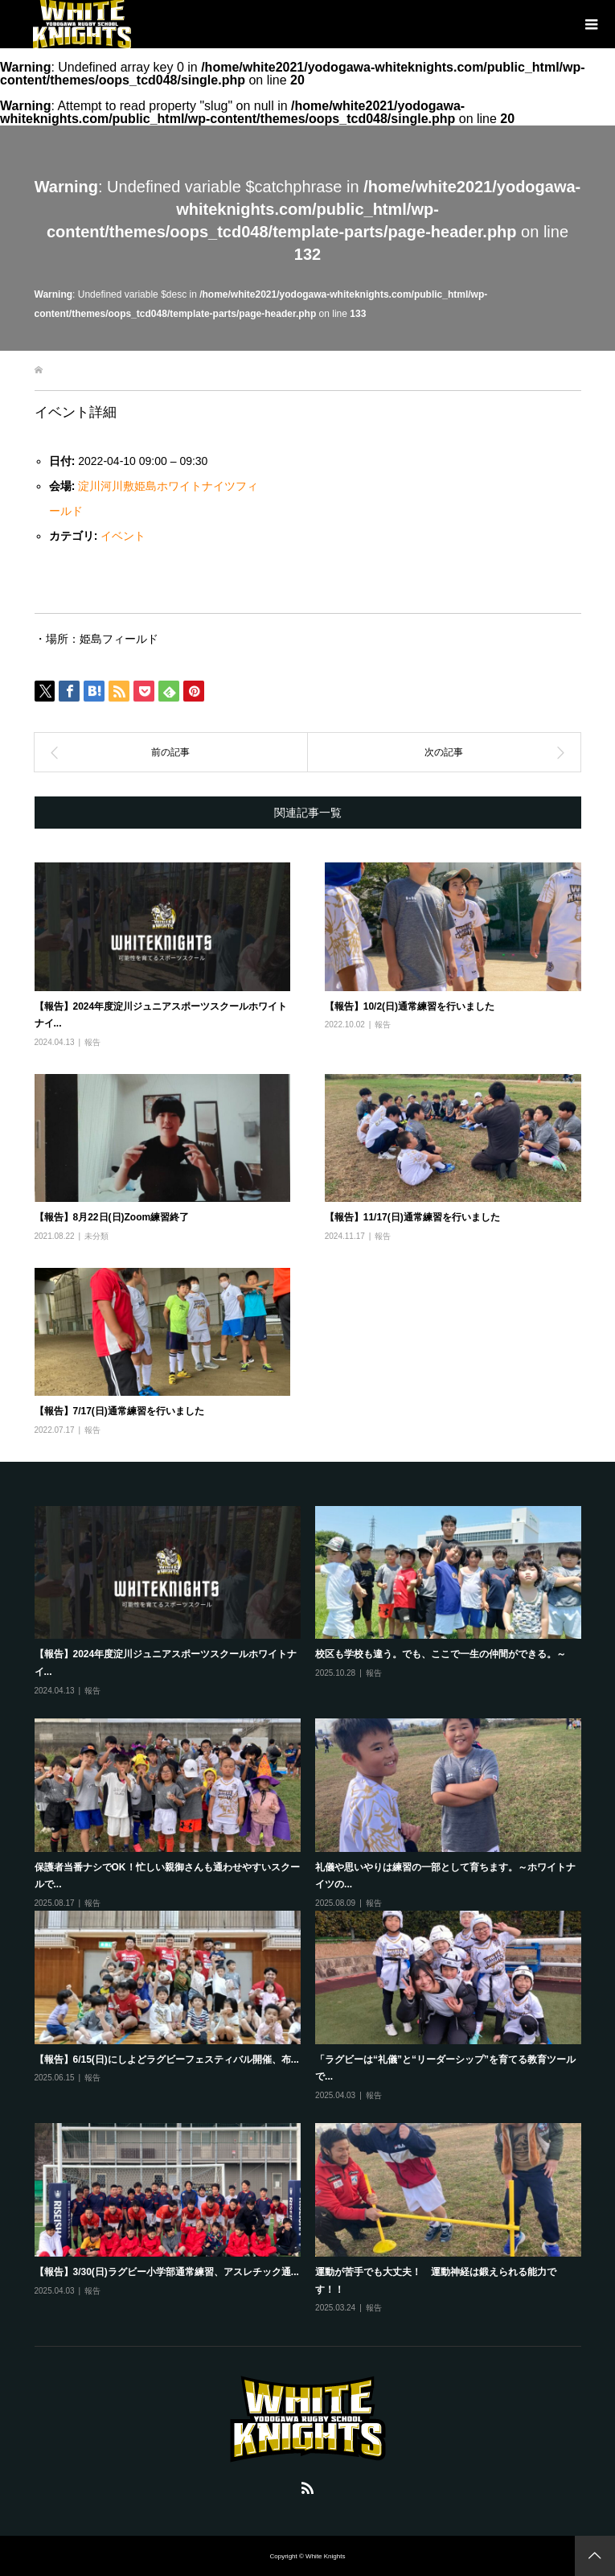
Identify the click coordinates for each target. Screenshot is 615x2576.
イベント (123, 535)
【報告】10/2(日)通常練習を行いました (409, 1006)
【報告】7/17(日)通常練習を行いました (119, 1411)
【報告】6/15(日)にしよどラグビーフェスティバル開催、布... (167, 2059)
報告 (92, 1042)
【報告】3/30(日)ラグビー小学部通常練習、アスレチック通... (167, 2272)
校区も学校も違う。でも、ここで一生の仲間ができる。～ (440, 1654)
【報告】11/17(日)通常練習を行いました (412, 1217)
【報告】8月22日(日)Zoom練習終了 (112, 1217)
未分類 (96, 1236)
